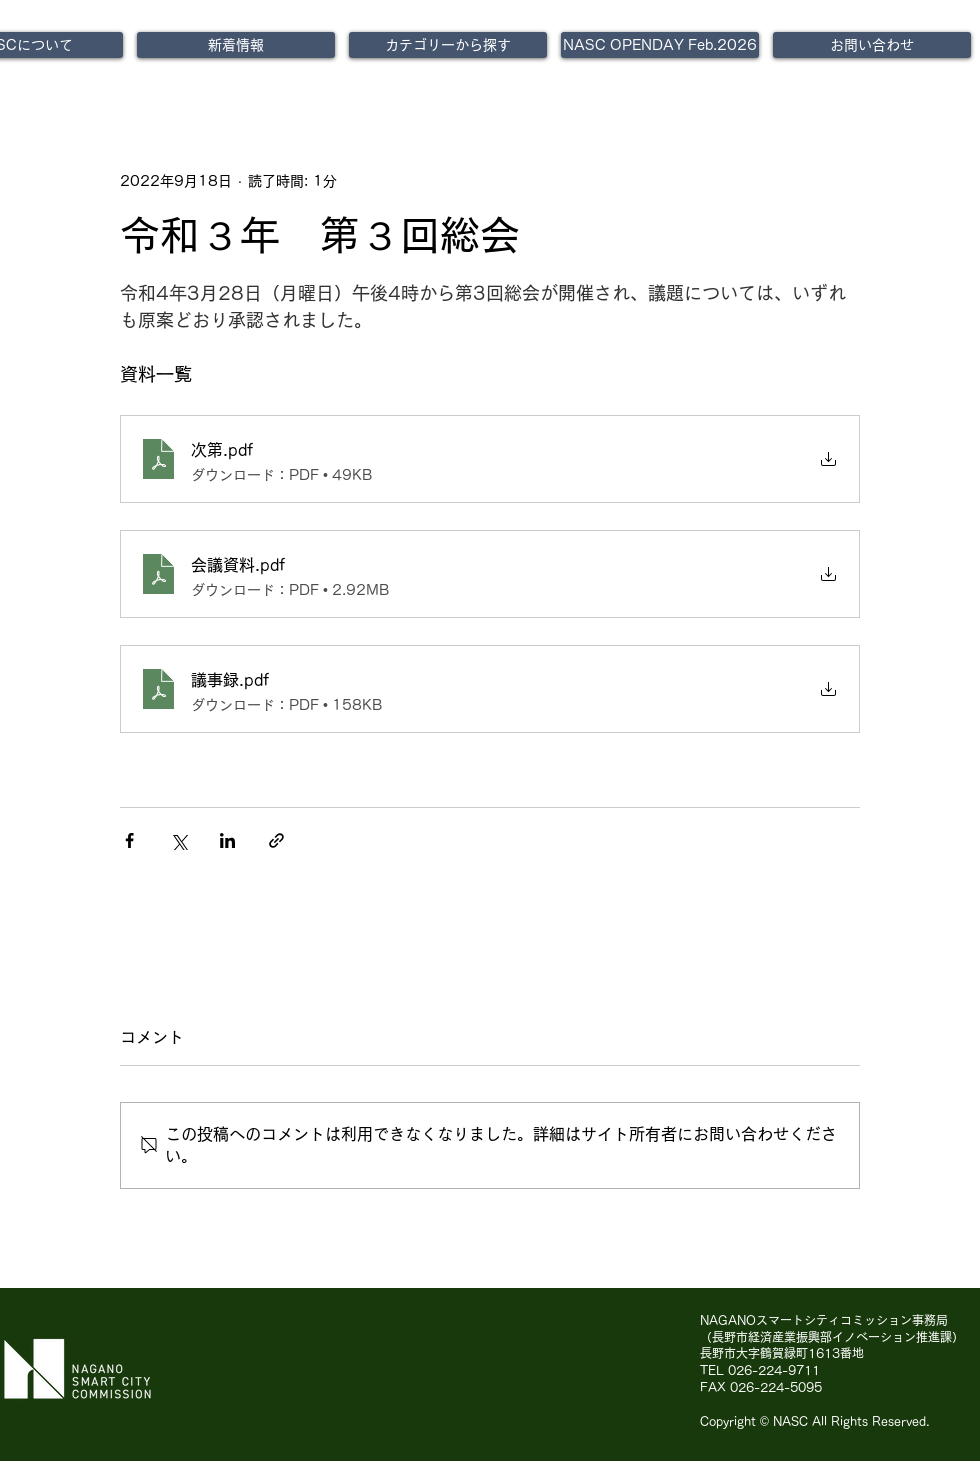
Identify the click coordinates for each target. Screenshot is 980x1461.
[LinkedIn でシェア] (227, 840)
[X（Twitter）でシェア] (178, 840)
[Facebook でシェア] (129, 840)
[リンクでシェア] (276, 840)
